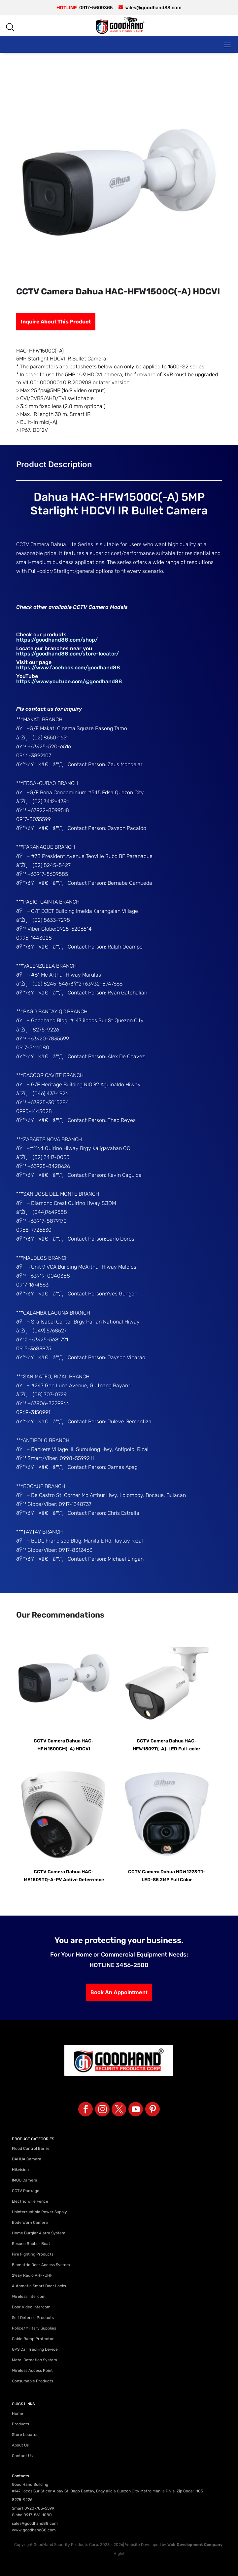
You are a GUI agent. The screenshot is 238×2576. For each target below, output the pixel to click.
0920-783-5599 (39, 2508)
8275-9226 (22, 2499)
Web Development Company (194, 2544)
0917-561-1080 (37, 2515)
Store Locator (25, 2434)
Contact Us (22, 2455)
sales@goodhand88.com (35, 2523)
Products (20, 2424)
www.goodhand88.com (34, 2530)
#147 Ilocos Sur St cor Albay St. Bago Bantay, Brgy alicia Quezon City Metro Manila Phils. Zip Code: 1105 (107, 2491)
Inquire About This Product (56, 321)
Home (17, 2413)
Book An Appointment (119, 1992)
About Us (20, 2445)
